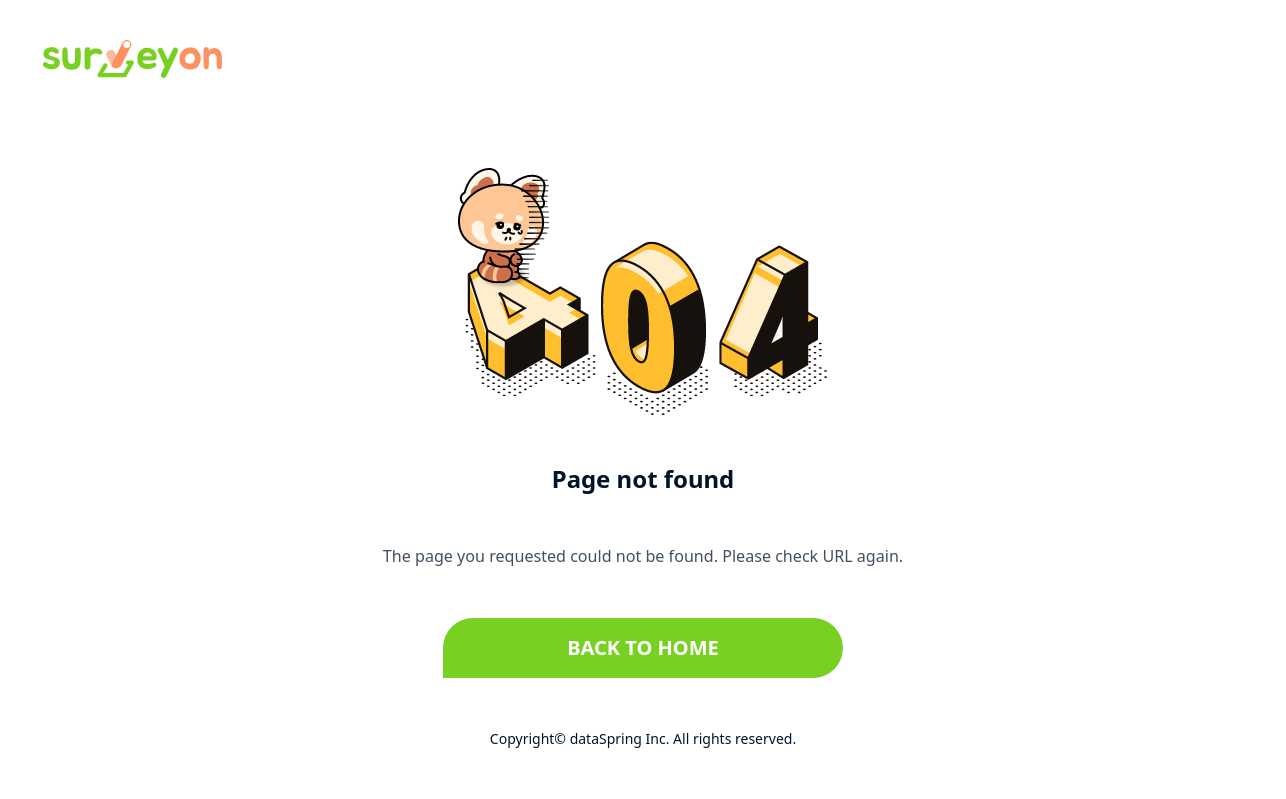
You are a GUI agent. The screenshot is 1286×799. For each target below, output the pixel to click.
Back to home (643, 647)
